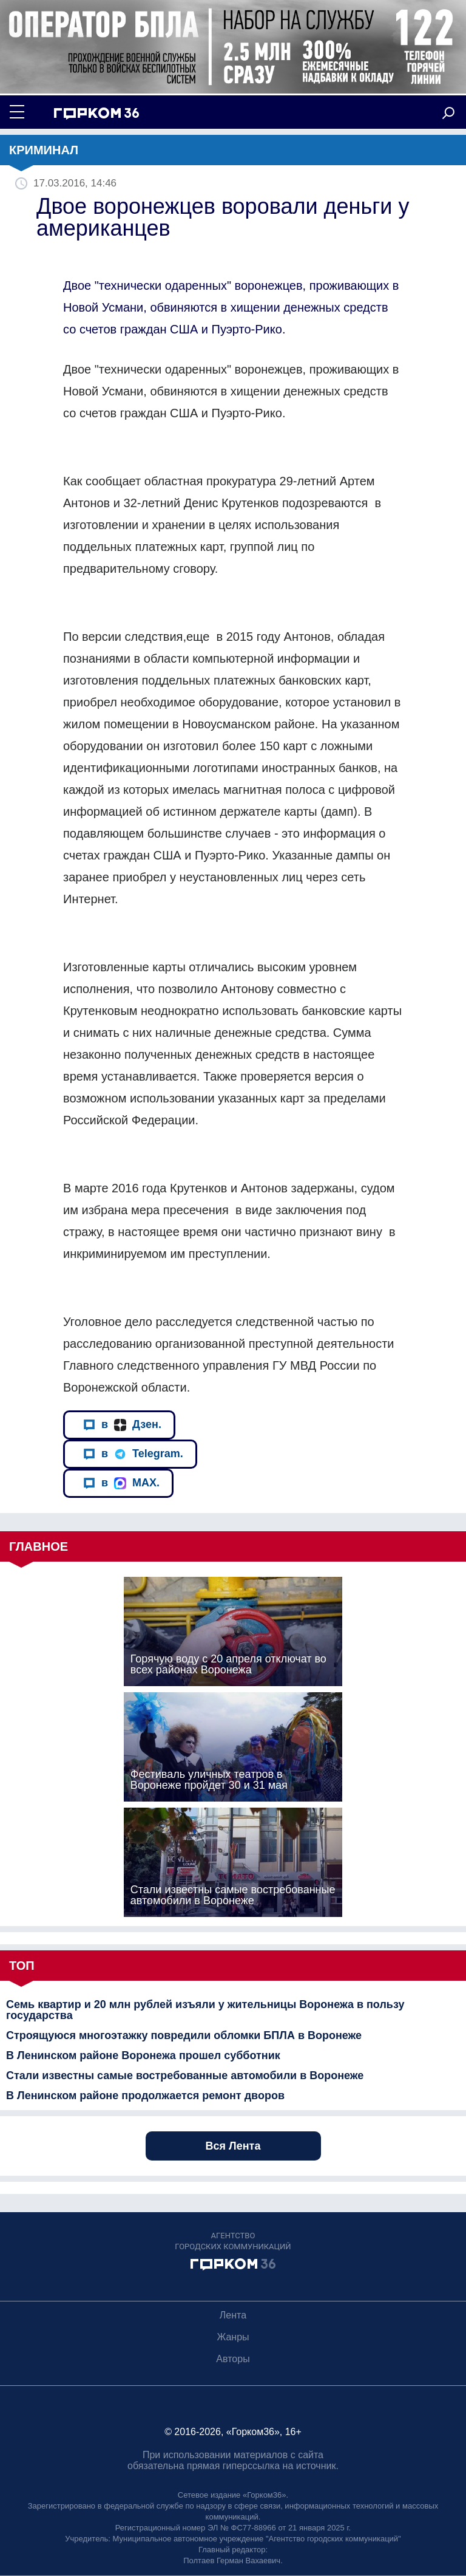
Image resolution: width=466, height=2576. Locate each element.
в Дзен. (122, 1424)
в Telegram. (133, 1453)
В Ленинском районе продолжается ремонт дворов (145, 2095)
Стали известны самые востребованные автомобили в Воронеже (184, 2075)
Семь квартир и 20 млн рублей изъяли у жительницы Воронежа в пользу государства (205, 2010)
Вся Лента (233, 2146)
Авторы (232, 2359)
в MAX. (121, 1483)
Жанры (233, 2337)
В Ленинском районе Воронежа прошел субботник (143, 2055)
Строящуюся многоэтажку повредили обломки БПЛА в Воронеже (184, 2035)
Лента (233, 2315)
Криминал (43, 150)
